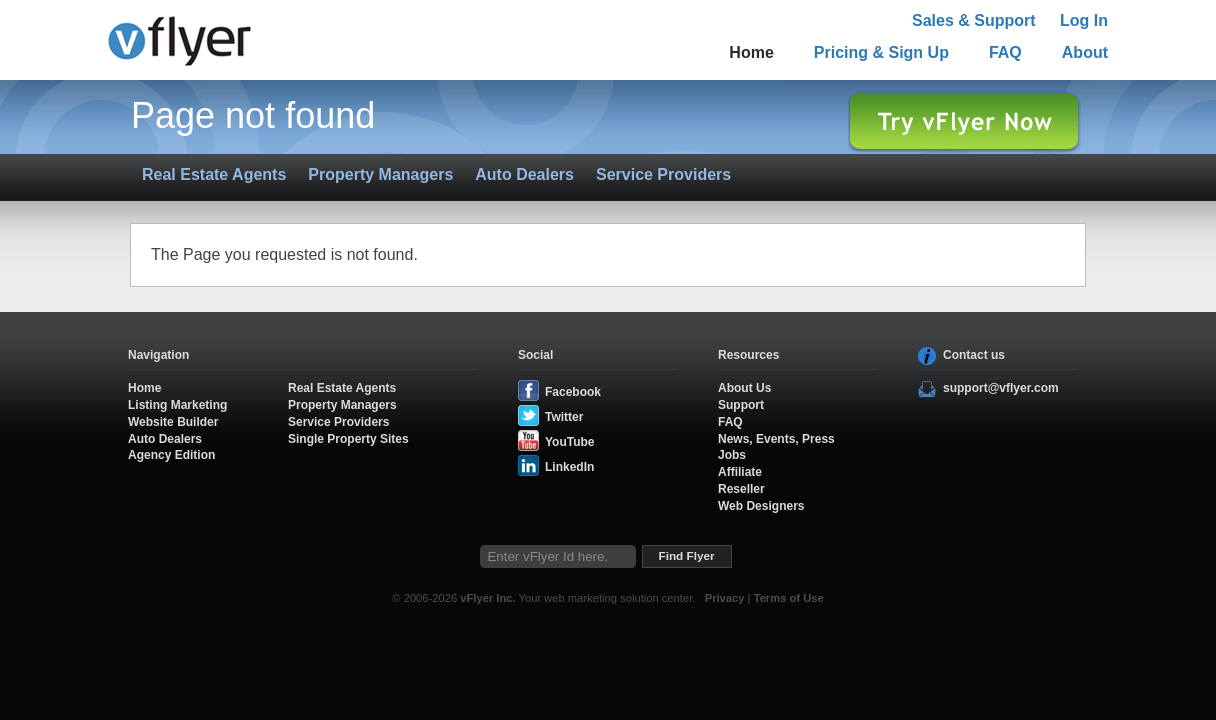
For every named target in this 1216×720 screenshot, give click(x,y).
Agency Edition (171, 455)
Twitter (564, 417)
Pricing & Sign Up (881, 52)
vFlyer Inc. (487, 598)
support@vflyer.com (1001, 388)
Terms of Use (789, 598)
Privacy (725, 598)
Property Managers (380, 174)
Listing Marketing (177, 405)
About (1085, 52)
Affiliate (740, 472)
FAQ (1005, 52)
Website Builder (173, 422)
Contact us (974, 355)
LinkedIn (569, 467)
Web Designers (761, 506)
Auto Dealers (524, 174)
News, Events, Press (776, 439)
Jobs (732, 455)
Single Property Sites (348, 439)
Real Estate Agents (214, 174)
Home (751, 52)
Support (741, 405)
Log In (1084, 20)
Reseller (741, 489)
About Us (744, 388)
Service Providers (663, 174)
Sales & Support (974, 20)
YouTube (570, 442)
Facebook (573, 392)
